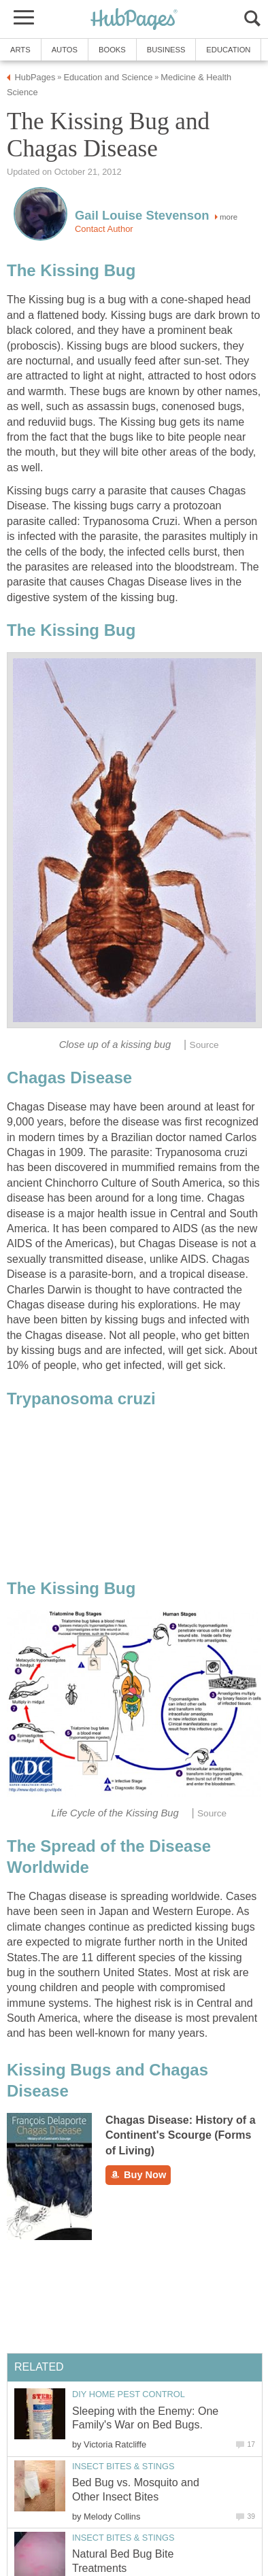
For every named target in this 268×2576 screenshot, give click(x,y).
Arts (20, 50)
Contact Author (104, 229)
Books (112, 50)
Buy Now (138, 2175)
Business (166, 50)
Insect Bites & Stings (123, 2466)
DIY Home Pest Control (128, 2394)
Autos (65, 50)
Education (228, 50)
